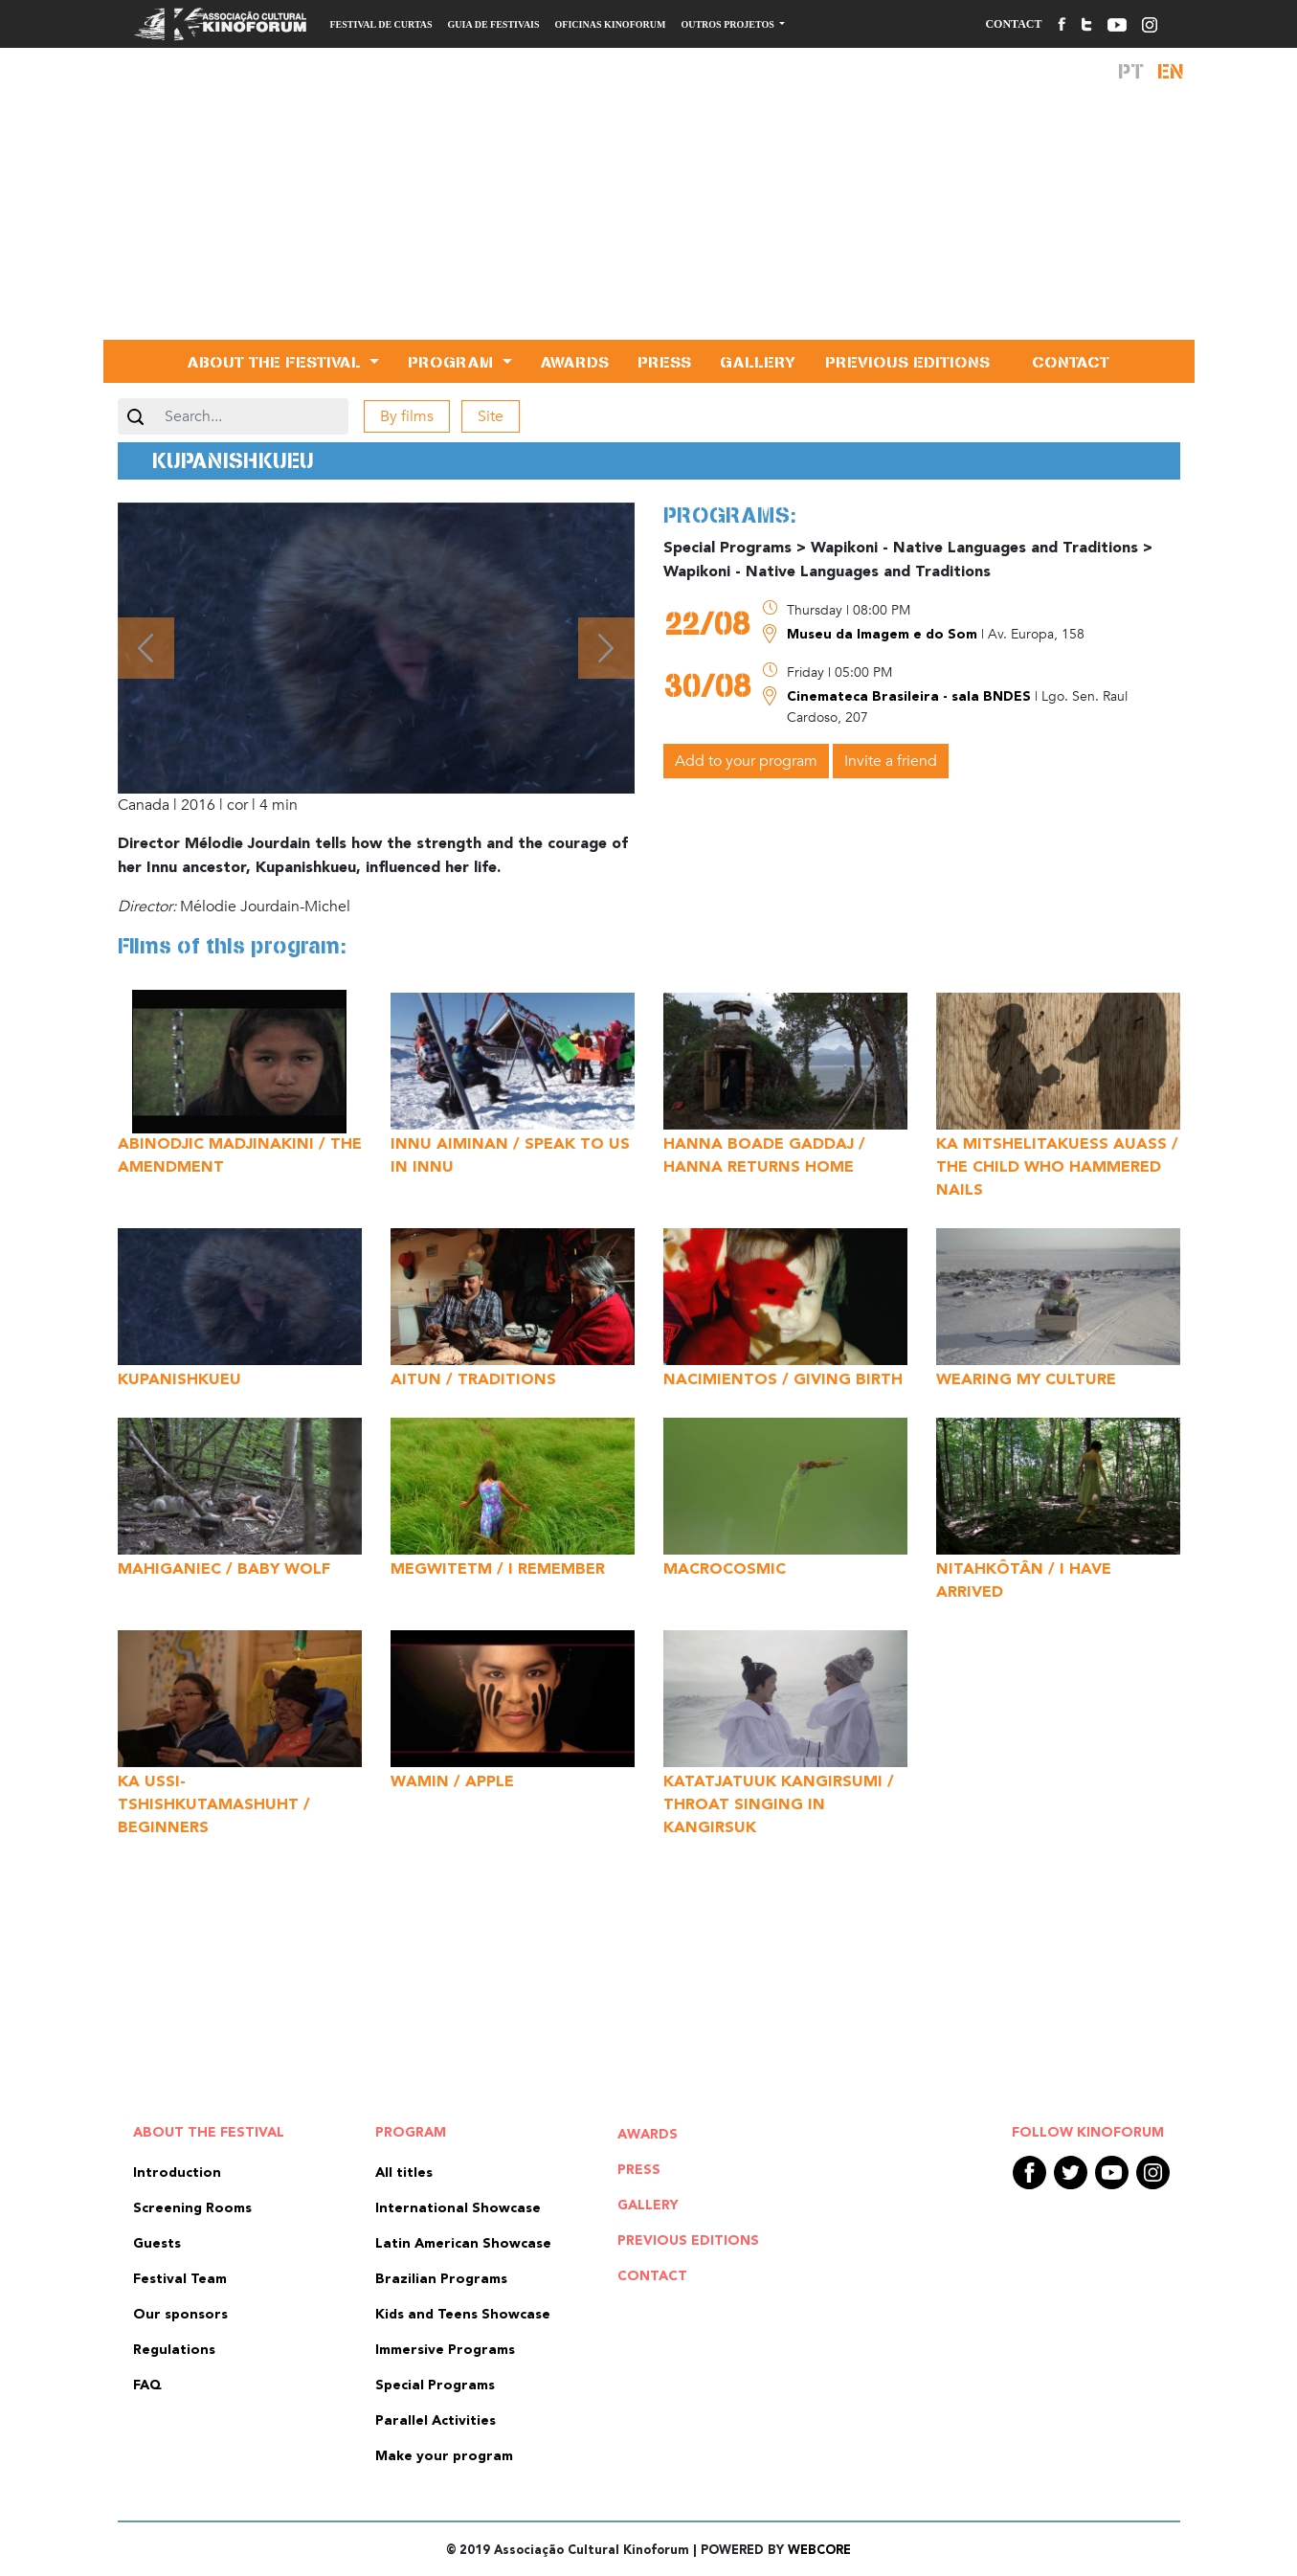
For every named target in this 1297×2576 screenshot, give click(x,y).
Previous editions (907, 361)
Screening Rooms (192, 2208)
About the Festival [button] (277, 361)
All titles (404, 2173)
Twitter (1070, 2172)
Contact (1013, 24)
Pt (1131, 70)
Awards (575, 361)
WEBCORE (819, 2550)
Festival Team (180, 2279)
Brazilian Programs (441, 2279)
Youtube (1112, 2172)
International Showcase (458, 2208)
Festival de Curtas (381, 24)
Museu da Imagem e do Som (884, 634)
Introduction (177, 2173)
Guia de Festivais (494, 24)
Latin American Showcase (463, 2244)
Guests (157, 2244)
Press (664, 361)
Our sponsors (180, 2314)
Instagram (1153, 2172)
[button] (146, 648)
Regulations (174, 2350)
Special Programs (435, 2385)
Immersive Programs (445, 2350)
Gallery (757, 361)
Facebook (1029, 2172)
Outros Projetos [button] (728, 24)
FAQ (147, 2385)
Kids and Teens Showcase (462, 2314)
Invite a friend (890, 761)
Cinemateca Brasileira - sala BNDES (911, 697)
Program (410, 2132)
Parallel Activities (435, 2421)
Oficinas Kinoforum (610, 24)
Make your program (444, 2456)
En (1170, 70)
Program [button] (453, 361)
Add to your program (746, 761)
